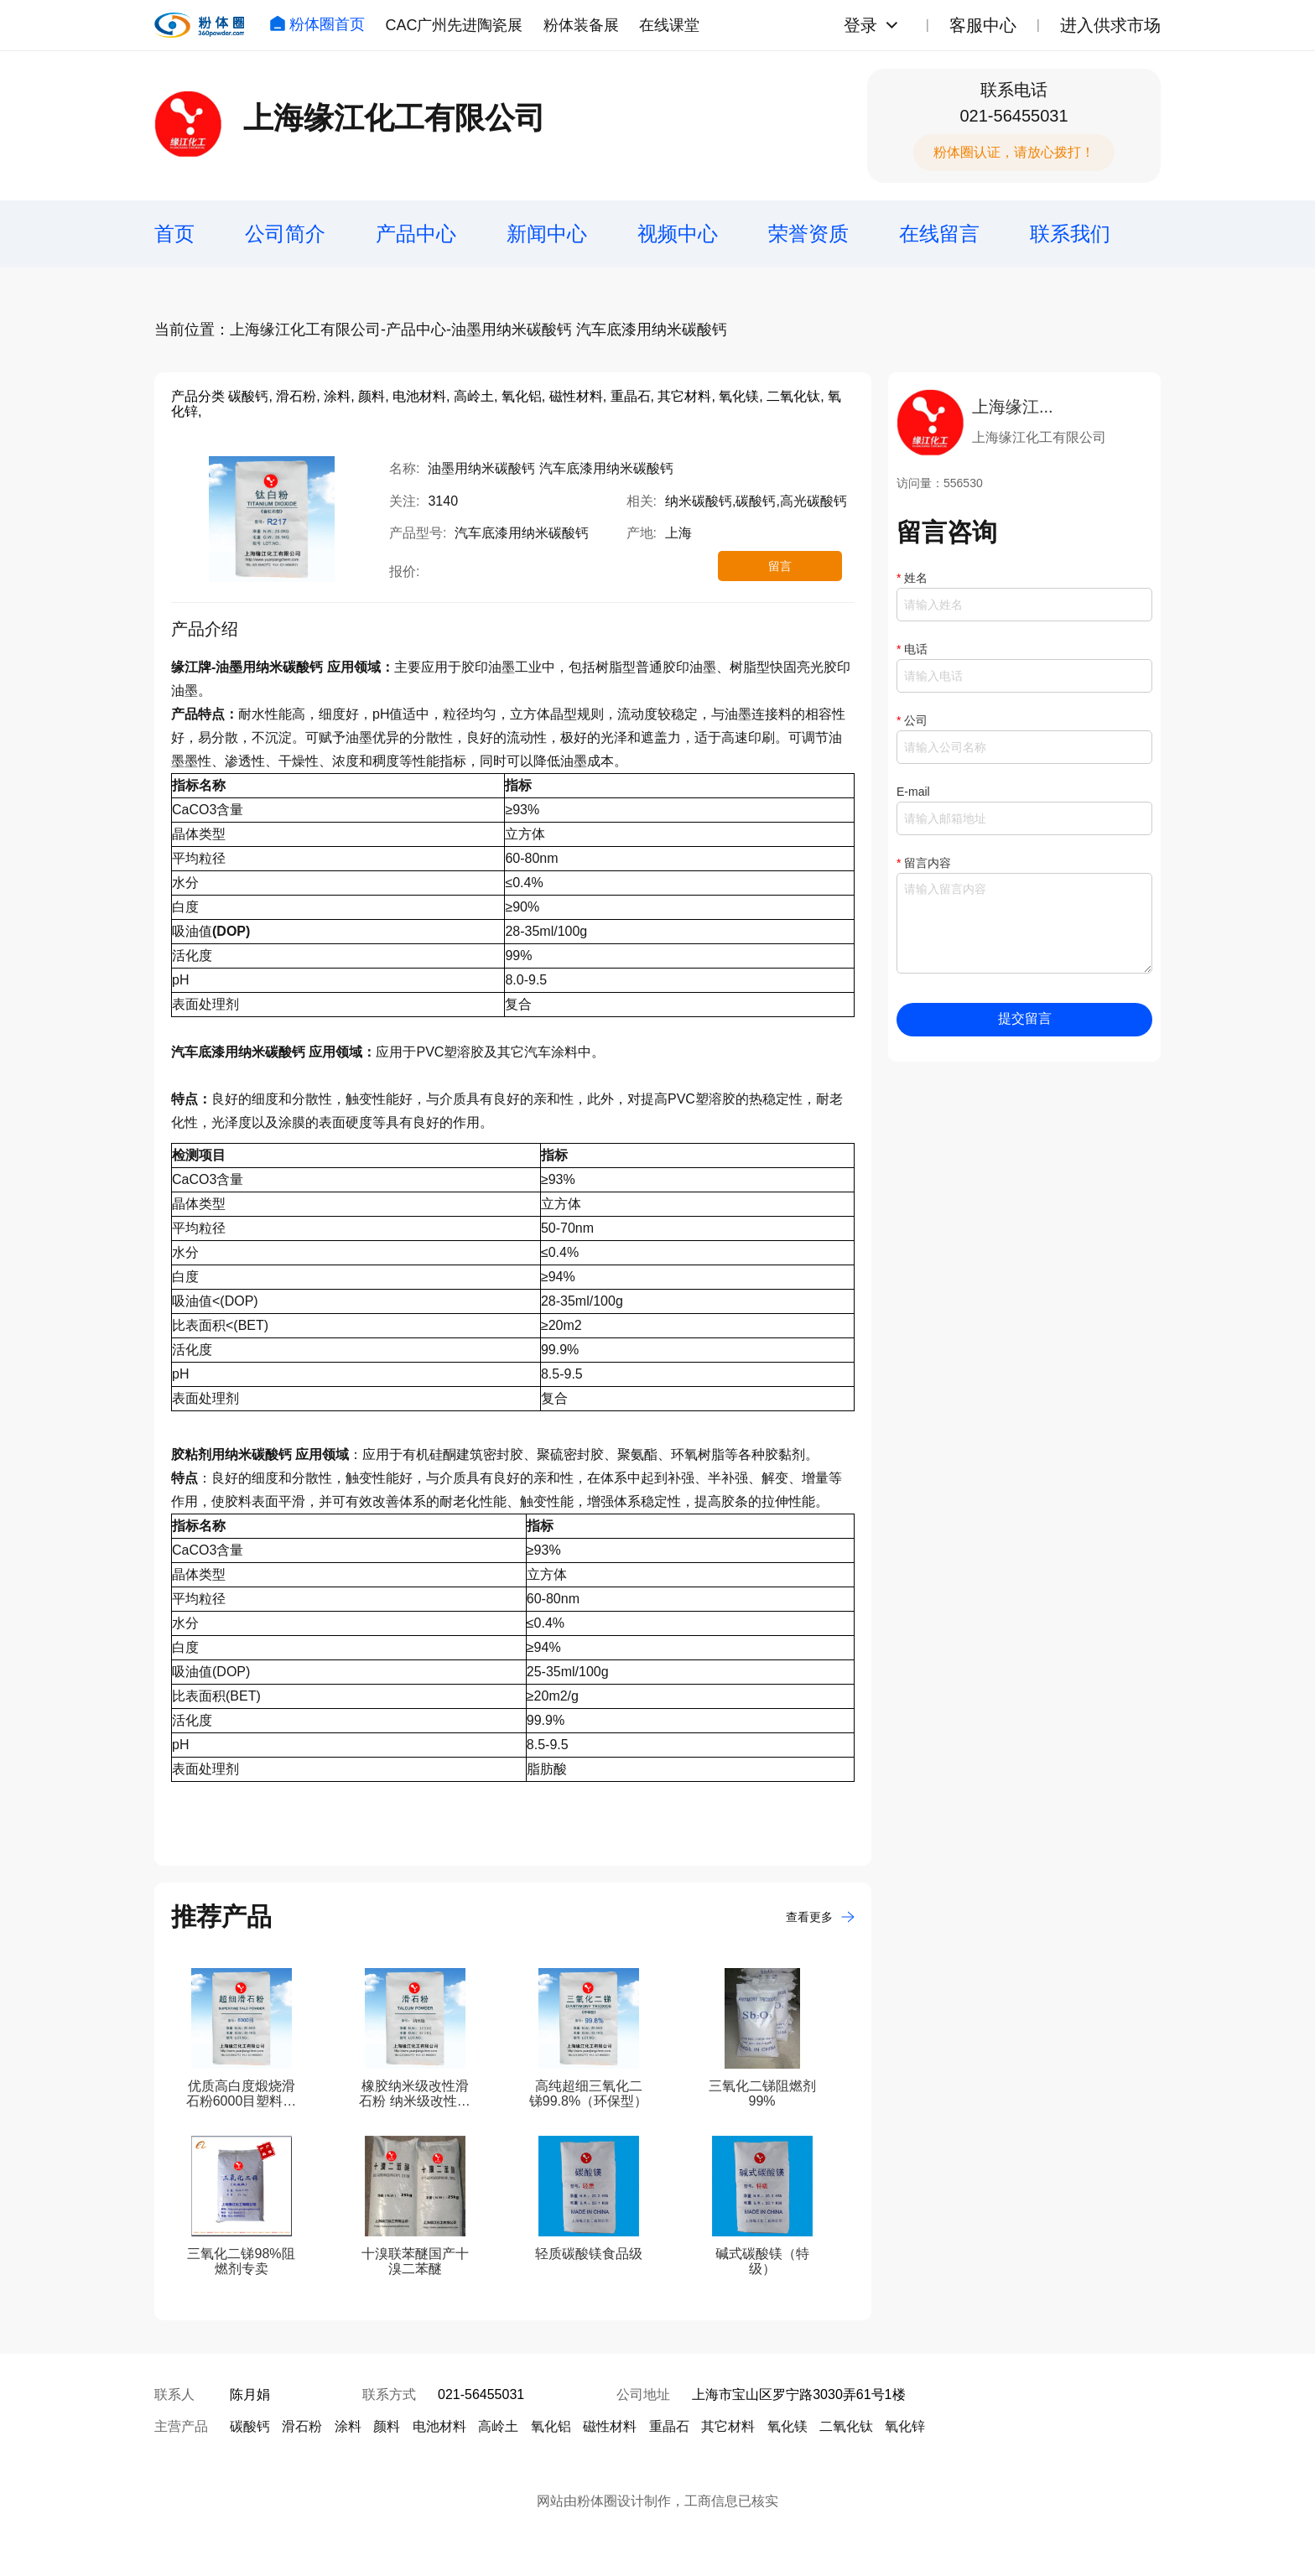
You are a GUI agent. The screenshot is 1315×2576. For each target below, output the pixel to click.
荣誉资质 (808, 233)
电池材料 (439, 2426)
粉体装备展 (581, 25)
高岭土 (498, 2426)
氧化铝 (551, 2426)
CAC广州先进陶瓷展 (453, 25)
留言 (780, 566)
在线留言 (939, 233)
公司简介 (285, 233)
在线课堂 (669, 25)
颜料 (386, 2426)
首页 (174, 233)
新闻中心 (547, 233)
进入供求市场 (1110, 25)
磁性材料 (610, 2426)
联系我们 (1070, 233)
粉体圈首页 (317, 24)
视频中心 (677, 233)
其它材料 (728, 2426)
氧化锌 (905, 2426)
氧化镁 (787, 2426)
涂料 (348, 2426)
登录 (860, 25)
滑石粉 (302, 2426)
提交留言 (1025, 1018)
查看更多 (820, 1917)
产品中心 (416, 233)
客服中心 (982, 25)
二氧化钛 (846, 2426)
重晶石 (669, 2426)
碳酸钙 (250, 2426)
